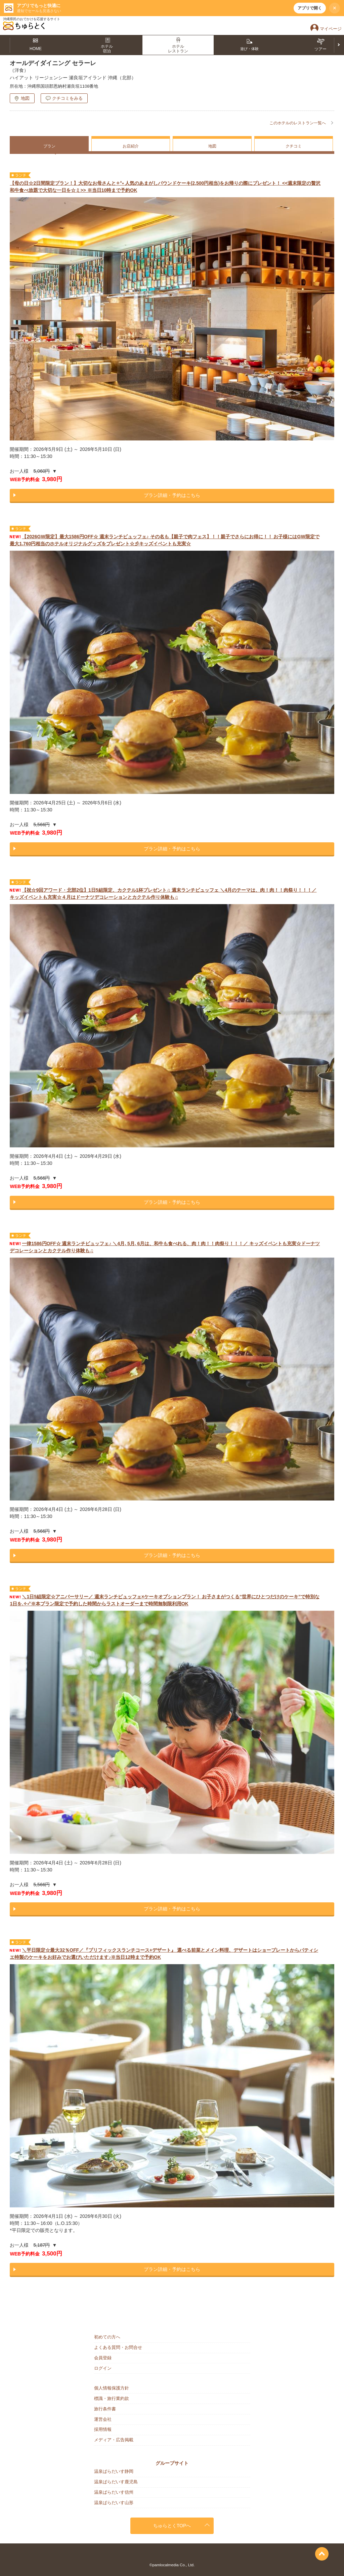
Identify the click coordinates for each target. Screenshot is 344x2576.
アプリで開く (310, 8)
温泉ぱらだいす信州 (113, 2492)
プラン (49, 146)
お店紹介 (131, 146)
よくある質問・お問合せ (118, 2347)
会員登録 (103, 2357)
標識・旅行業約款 (111, 2398)
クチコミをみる (67, 98)
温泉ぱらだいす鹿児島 (116, 2481)
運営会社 (103, 2419)
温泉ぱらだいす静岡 (113, 2471)
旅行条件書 (105, 2408)
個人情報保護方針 (111, 2388)
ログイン (103, 2368)
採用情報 (103, 2429)
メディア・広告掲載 (113, 2439)
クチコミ (294, 146)
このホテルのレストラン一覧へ (297, 123)
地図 (25, 98)
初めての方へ (107, 2336)
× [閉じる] (335, 8)
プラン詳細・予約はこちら (172, 495)
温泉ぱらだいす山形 (113, 2502)
